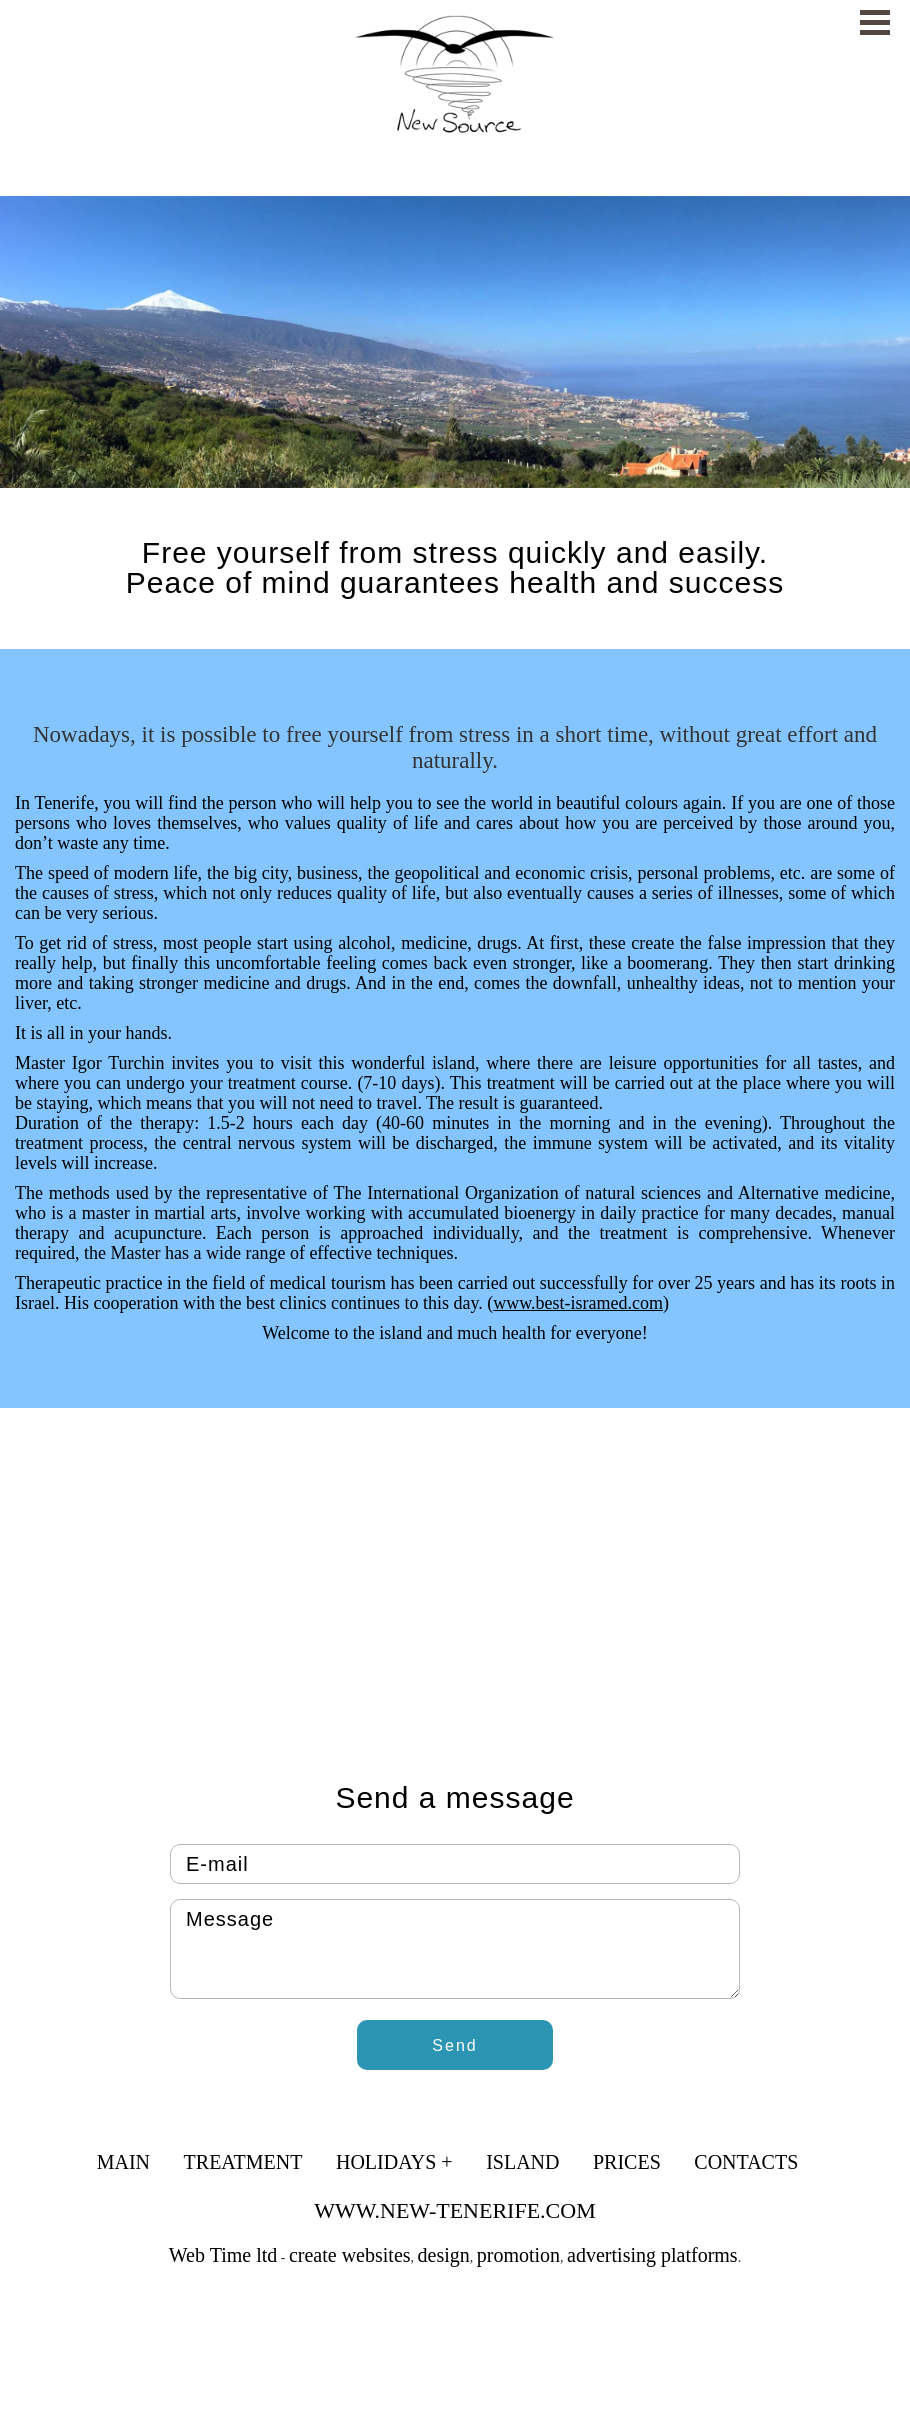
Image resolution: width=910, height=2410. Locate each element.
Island (522, 2162)
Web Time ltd (223, 2255)
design (444, 2255)
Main (123, 2162)
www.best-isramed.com (578, 1303)
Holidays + (394, 2162)
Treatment (243, 2162)
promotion (518, 2255)
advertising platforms (652, 2255)
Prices (627, 2162)
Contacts (746, 2162)
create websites (350, 2255)
